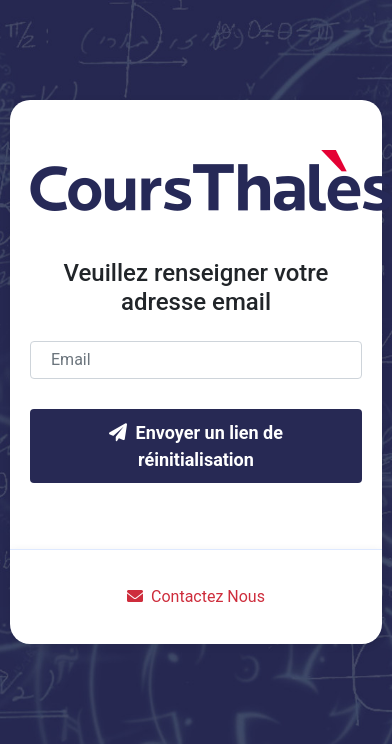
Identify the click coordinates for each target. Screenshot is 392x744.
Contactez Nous (196, 596)
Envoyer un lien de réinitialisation (196, 446)
